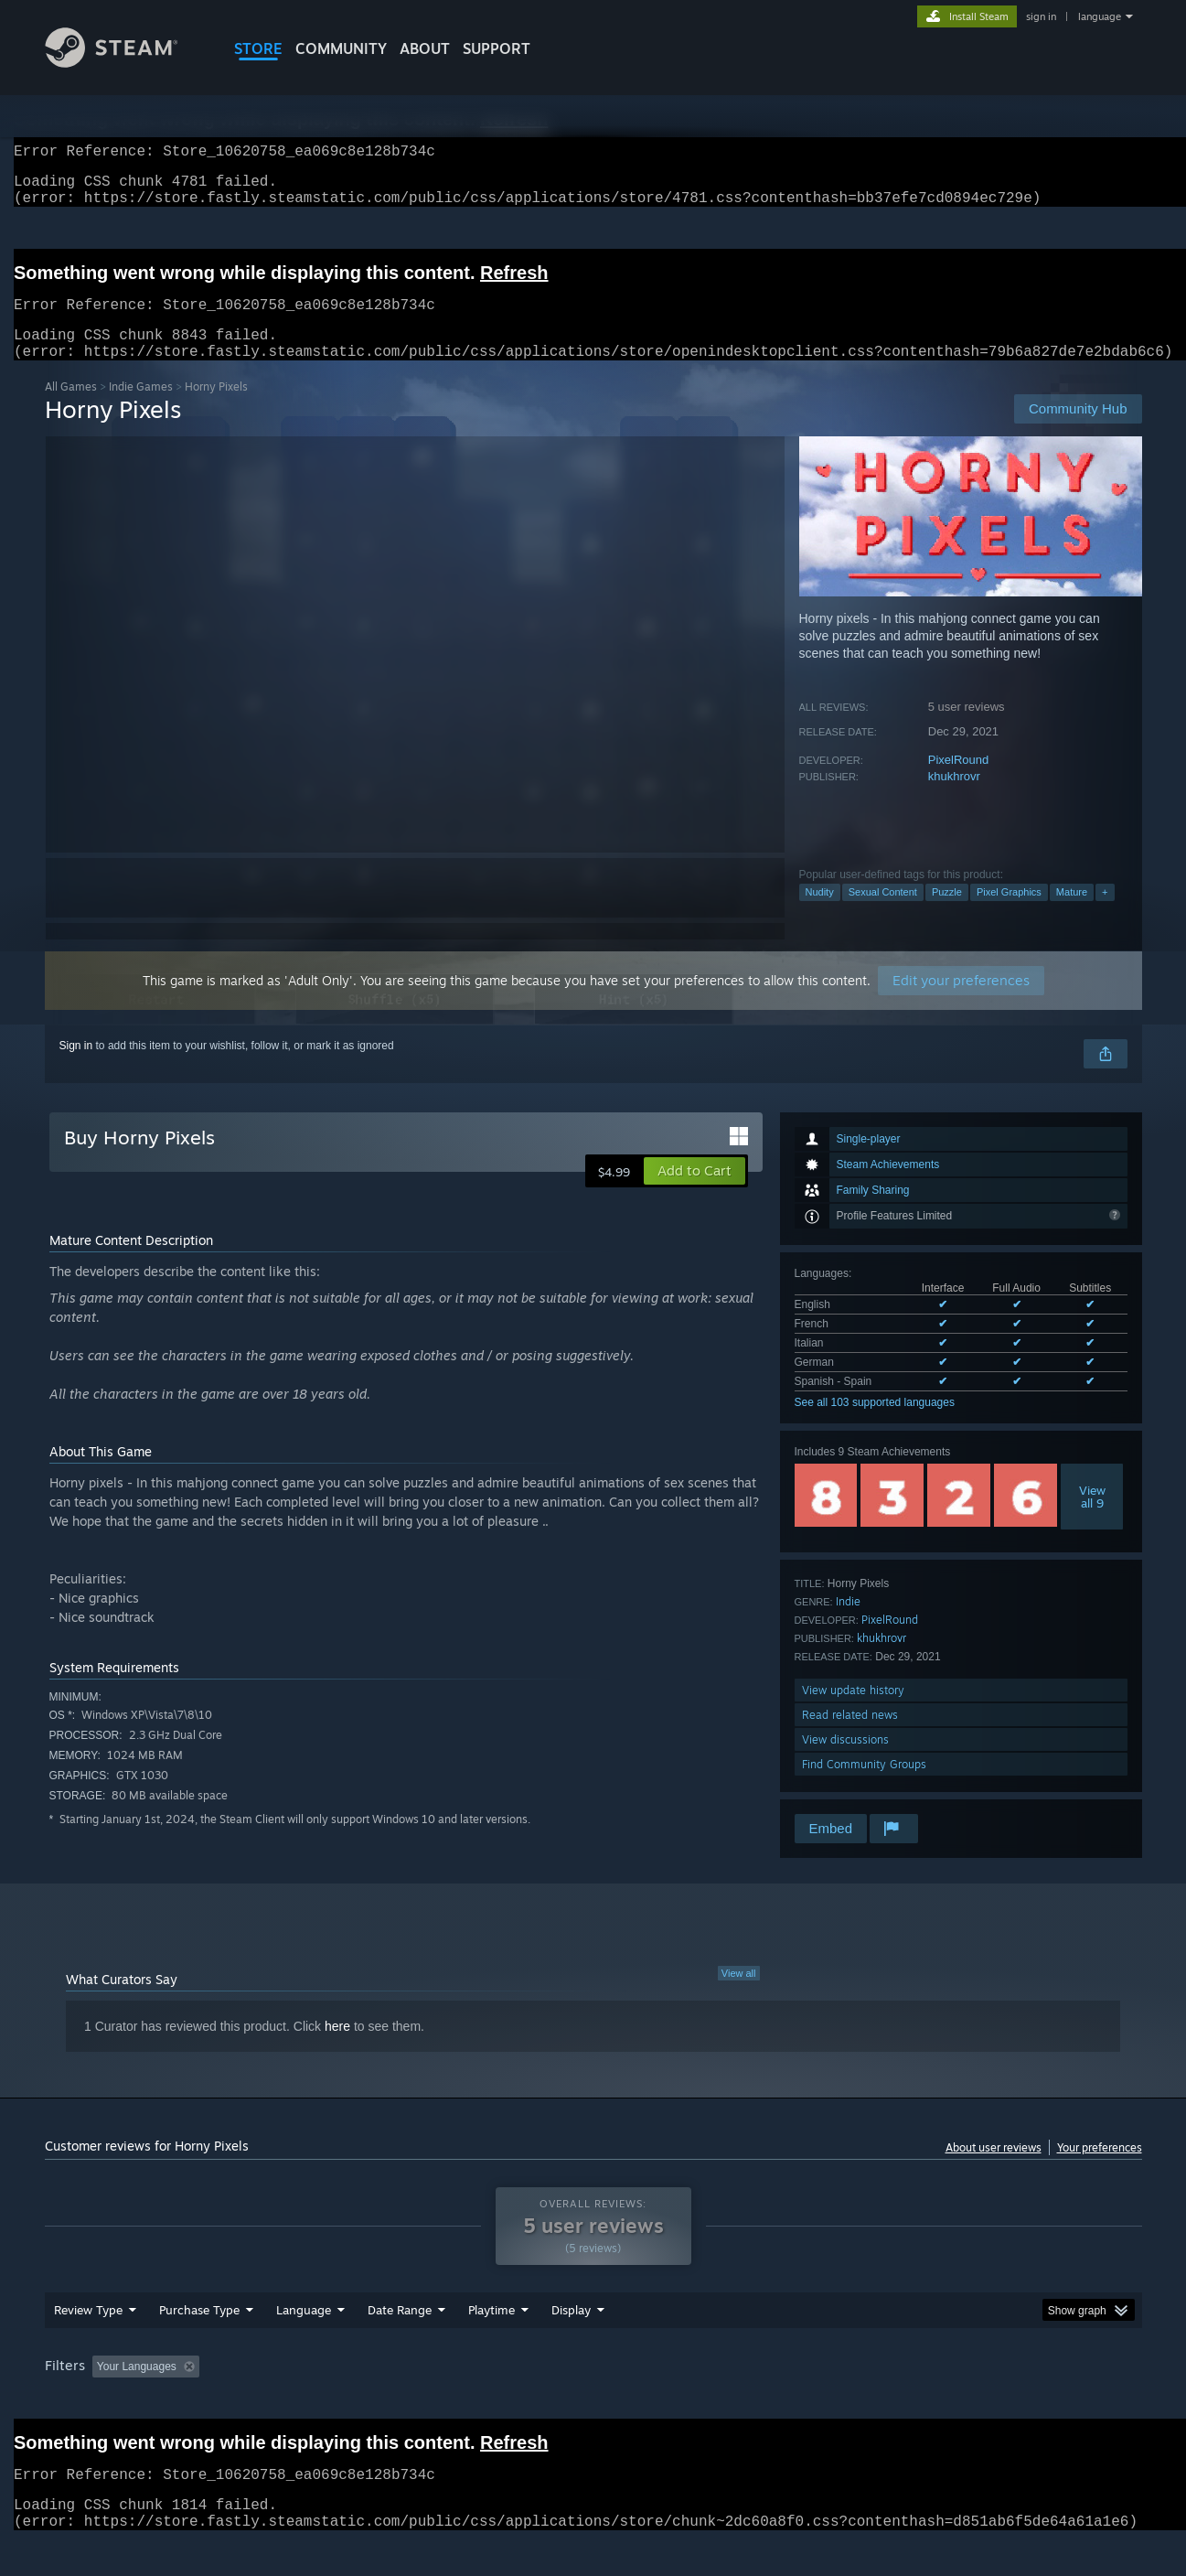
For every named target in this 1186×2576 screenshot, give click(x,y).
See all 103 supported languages (875, 1424)
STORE (258, 48)
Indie (848, 1623)
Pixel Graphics (1009, 913)
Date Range (400, 2344)
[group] (593, 2402)
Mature (1071, 913)
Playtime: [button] (462, 2401)
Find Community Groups (864, 1786)
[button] (694, 1193)
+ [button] (1104, 913)
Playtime (491, 2344)
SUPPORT (496, 48)
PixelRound (958, 782)
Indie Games (141, 408)
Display (571, 2344)
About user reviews (994, 2169)
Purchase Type (199, 2344)
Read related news (850, 1737)
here (337, 2048)
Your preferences (1099, 2169)
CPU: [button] (841, 2401)
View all (738, 1995)
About (425, 48)
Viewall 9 (1092, 1518)
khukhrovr (954, 798)
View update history (853, 1712)
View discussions (845, 1761)
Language (303, 2344)
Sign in (76, 1067)
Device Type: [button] (982, 2401)
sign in (1041, 16)
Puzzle (947, 913)
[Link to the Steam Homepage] (125, 62)
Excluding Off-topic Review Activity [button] (321, 2401)
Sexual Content (883, 913)
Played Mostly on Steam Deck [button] (593, 2401)
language (1099, 16)
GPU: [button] (902, 2401)
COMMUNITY (341, 48)
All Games (71, 408)
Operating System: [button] (747, 2401)
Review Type (88, 2344)
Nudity (820, 913)
